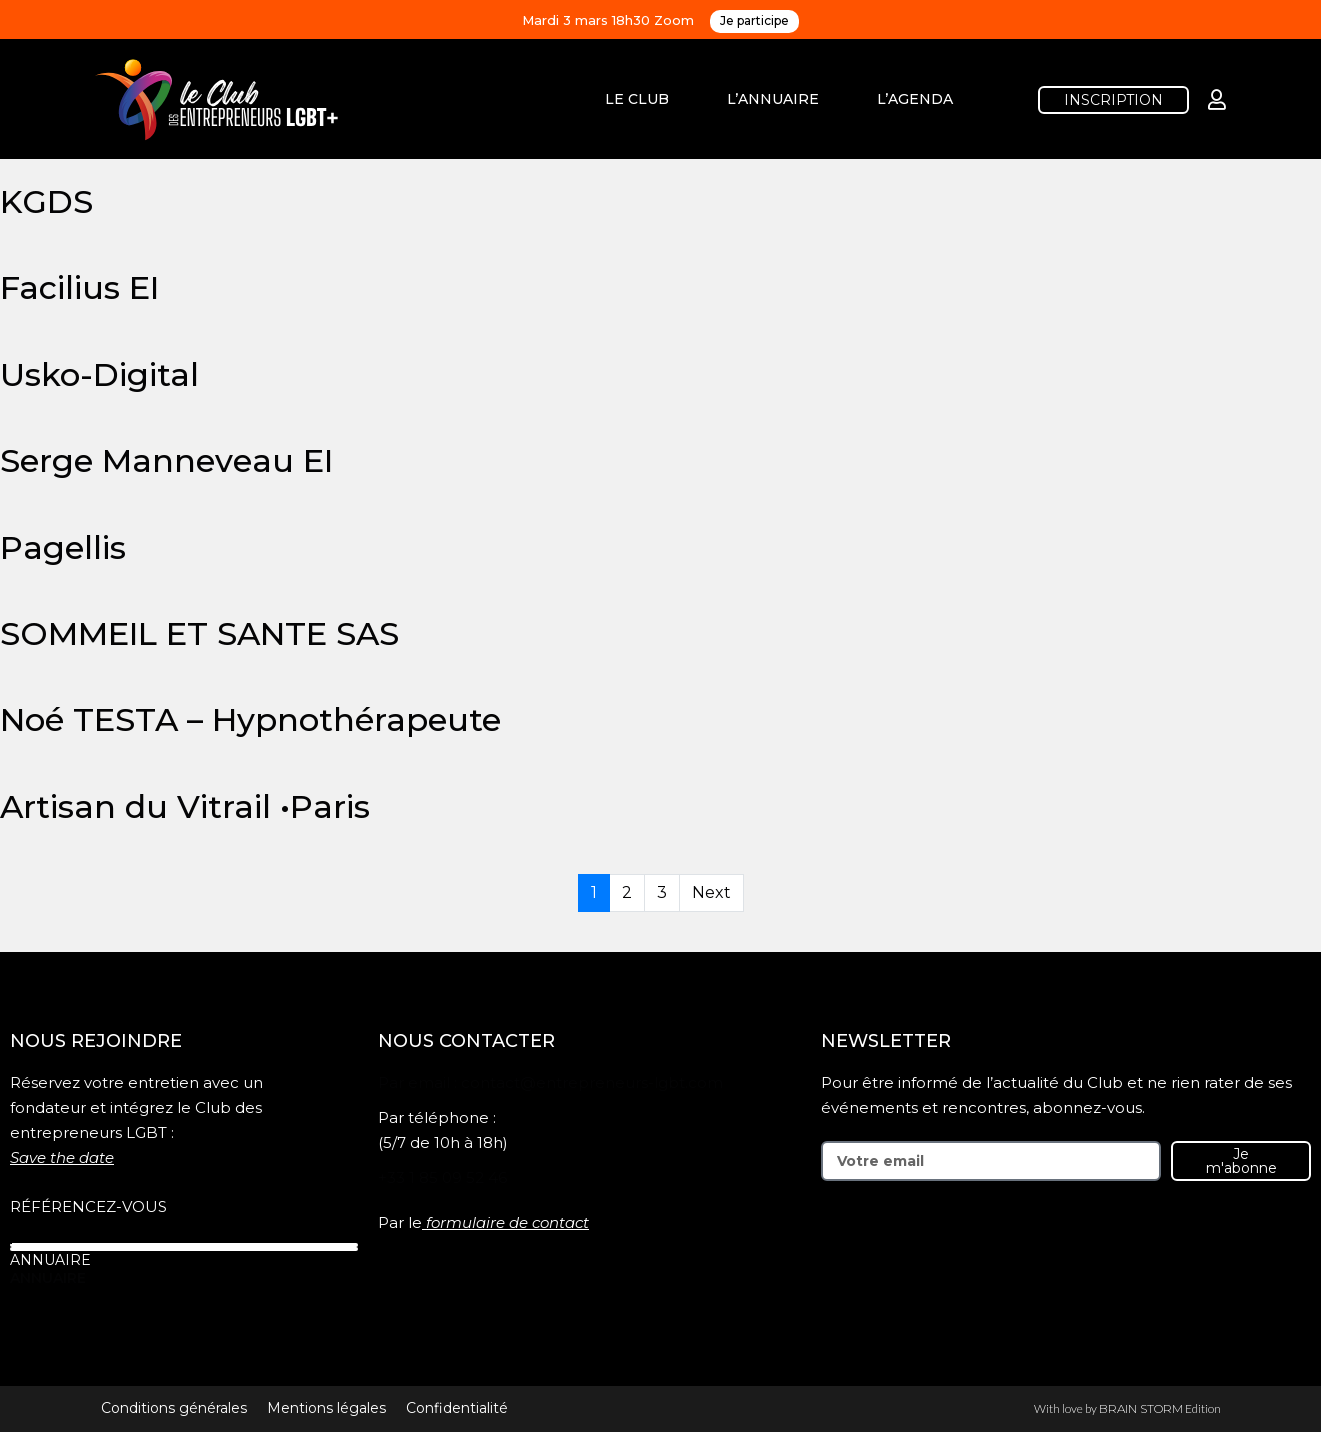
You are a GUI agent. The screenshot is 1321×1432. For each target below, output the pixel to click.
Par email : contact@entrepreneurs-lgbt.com (550, 1082)
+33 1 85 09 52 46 (442, 1177)
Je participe (754, 20)
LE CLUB (637, 99)
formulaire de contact (507, 1222)
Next (711, 892)
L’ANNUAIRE (773, 99)
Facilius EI (79, 287)
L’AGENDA (915, 99)
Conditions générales (174, 1408)
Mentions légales (326, 1408)
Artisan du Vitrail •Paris (185, 806)
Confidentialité (457, 1408)
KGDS (46, 201)
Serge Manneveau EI (166, 460)
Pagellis (63, 547)
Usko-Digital (99, 374)
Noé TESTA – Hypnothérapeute (250, 719)
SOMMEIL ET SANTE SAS (199, 633)
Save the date (62, 1157)
